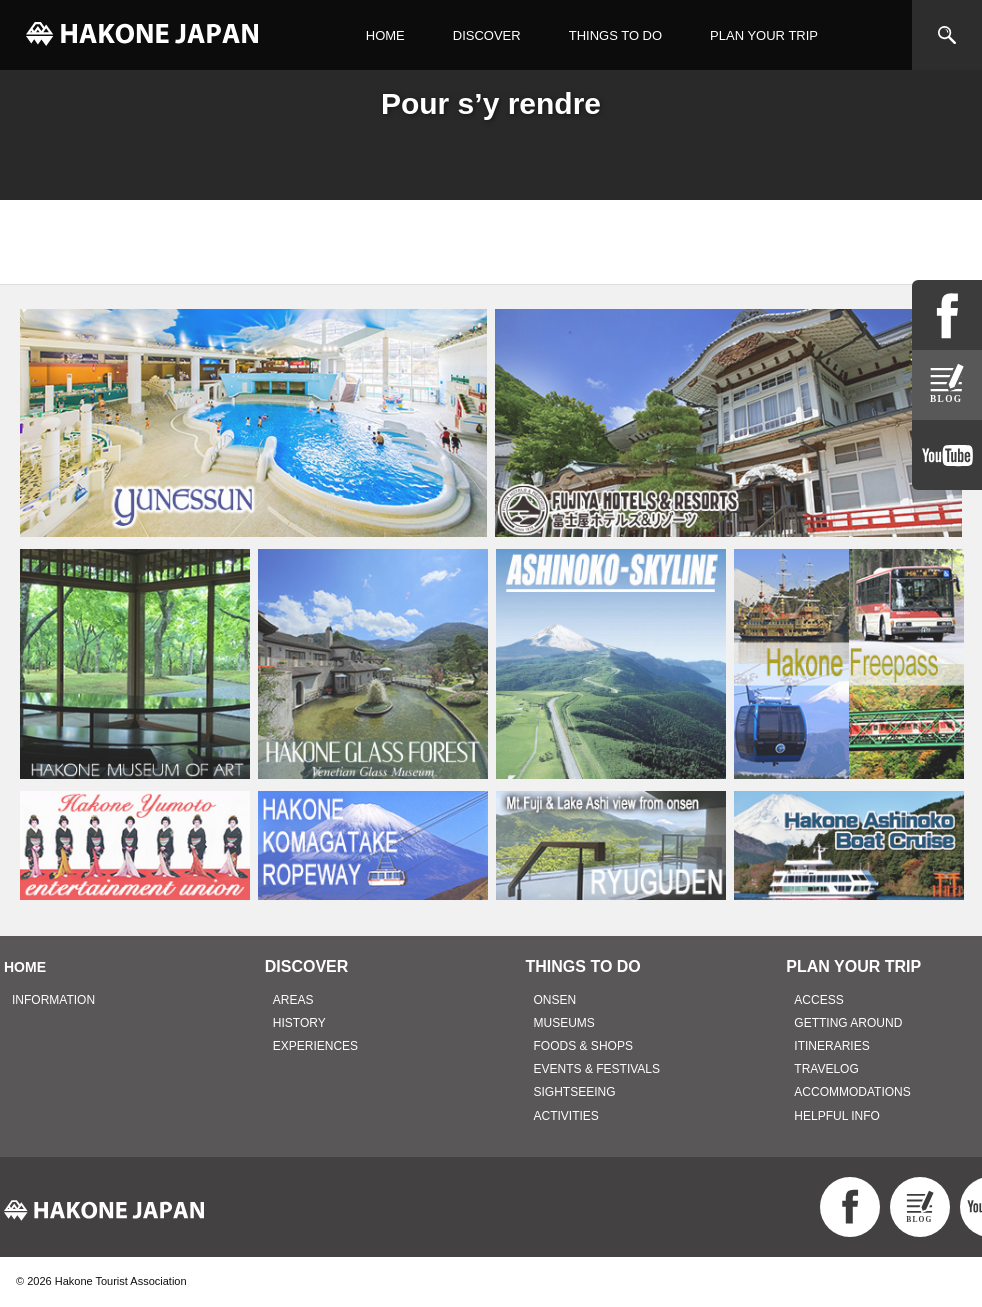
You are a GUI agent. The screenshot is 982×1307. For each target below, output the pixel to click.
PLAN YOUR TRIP (764, 35)
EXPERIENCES (315, 1046)
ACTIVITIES (566, 1116)
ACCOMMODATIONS (852, 1092)
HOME (385, 35)
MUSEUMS (564, 1023)
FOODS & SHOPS (583, 1046)
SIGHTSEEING (575, 1092)
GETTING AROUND (848, 1023)
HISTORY (299, 1023)
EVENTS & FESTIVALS (597, 1069)
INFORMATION (53, 1000)
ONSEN (555, 1000)
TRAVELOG (826, 1069)
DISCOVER (487, 35)
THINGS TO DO (615, 35)
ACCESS (818, 1000)
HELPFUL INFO (837, 1116)
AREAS (293, 1000)
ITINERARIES (831, 1046)
